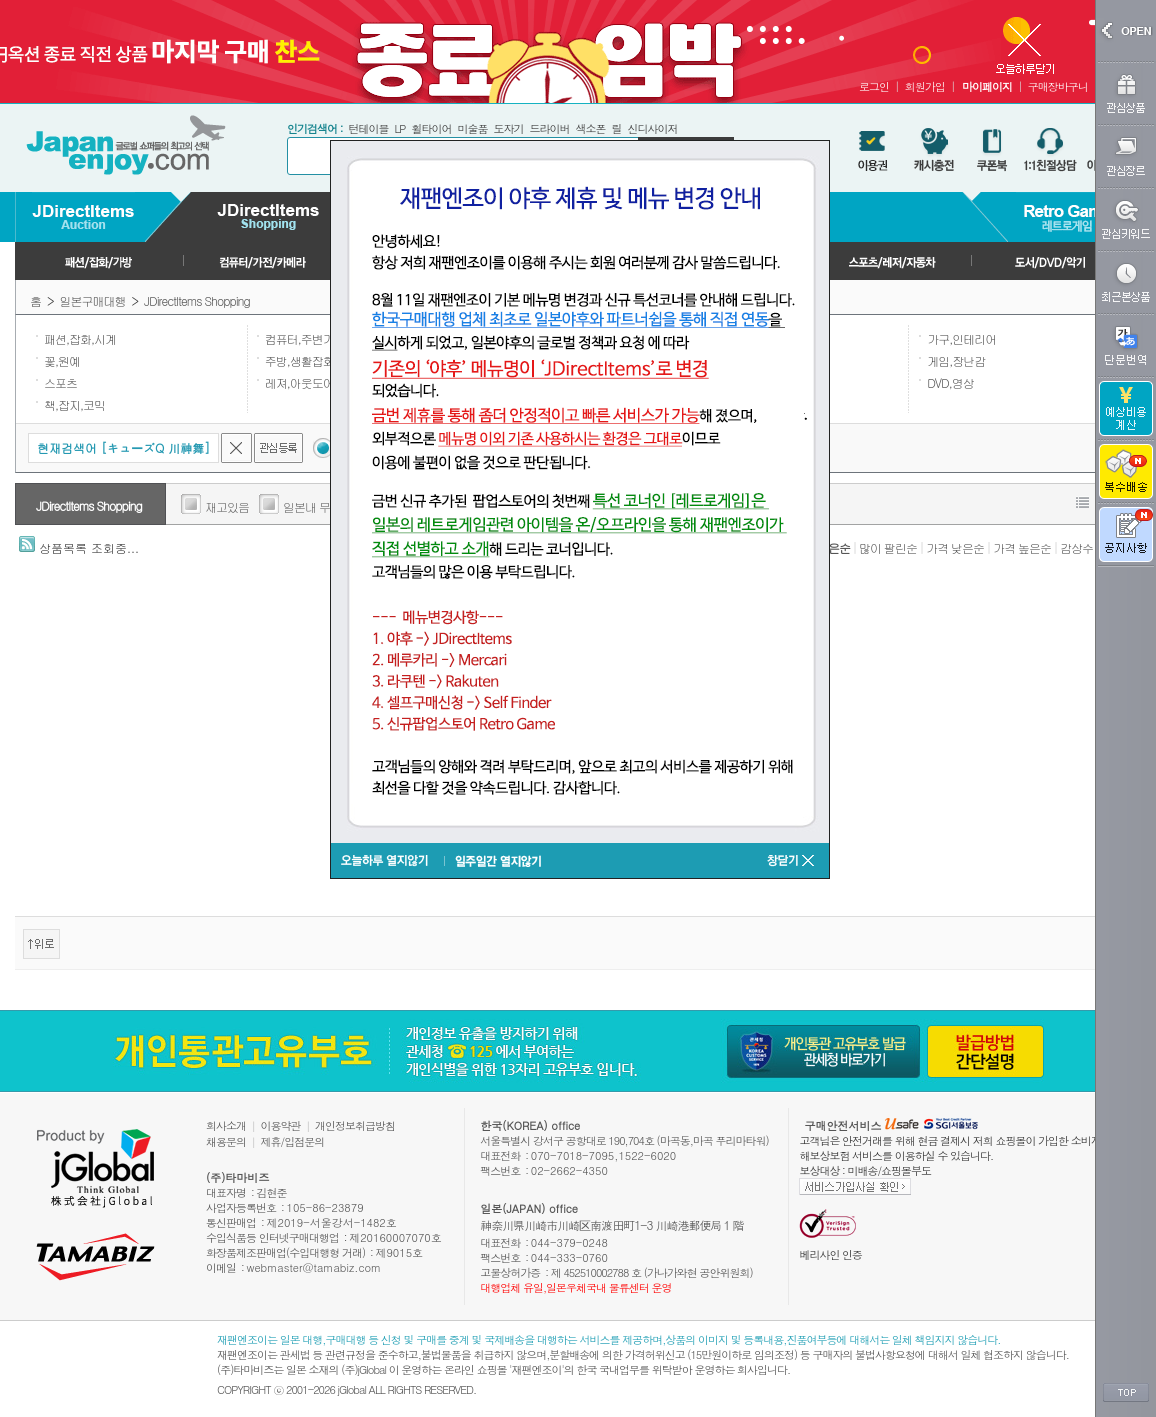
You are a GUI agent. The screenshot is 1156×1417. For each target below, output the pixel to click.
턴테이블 (368, 128)
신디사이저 (652, 128)
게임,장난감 (956, 360)
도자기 (508, 128)
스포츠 (60, 382)
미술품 (472, 128)
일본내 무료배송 (323, 506)
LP (399, 128)
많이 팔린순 (888, 547)
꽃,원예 (62, 360)
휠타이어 (431, 128)
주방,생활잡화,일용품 (317, 360)
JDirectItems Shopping (197, 300)
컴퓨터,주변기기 (305, 338)
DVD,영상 (950, 382)
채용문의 (226, 1141)
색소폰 (590, 128)
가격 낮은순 (955, 547)
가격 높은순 (1022, 547)
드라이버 (549, 128)
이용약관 (281, 1125)
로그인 (874, 86)
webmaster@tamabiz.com (314, 1267)
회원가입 (925, 86)
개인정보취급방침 (355, 1125)
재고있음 (227, 506)
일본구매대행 (93, 300)
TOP (1126, 1393)
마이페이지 (987, 86)
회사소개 (226, 1125)
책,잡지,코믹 (74, 404)
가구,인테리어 (961, 338)
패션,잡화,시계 (80, 338)
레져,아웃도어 (299, 382)
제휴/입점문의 (293, 1141)
